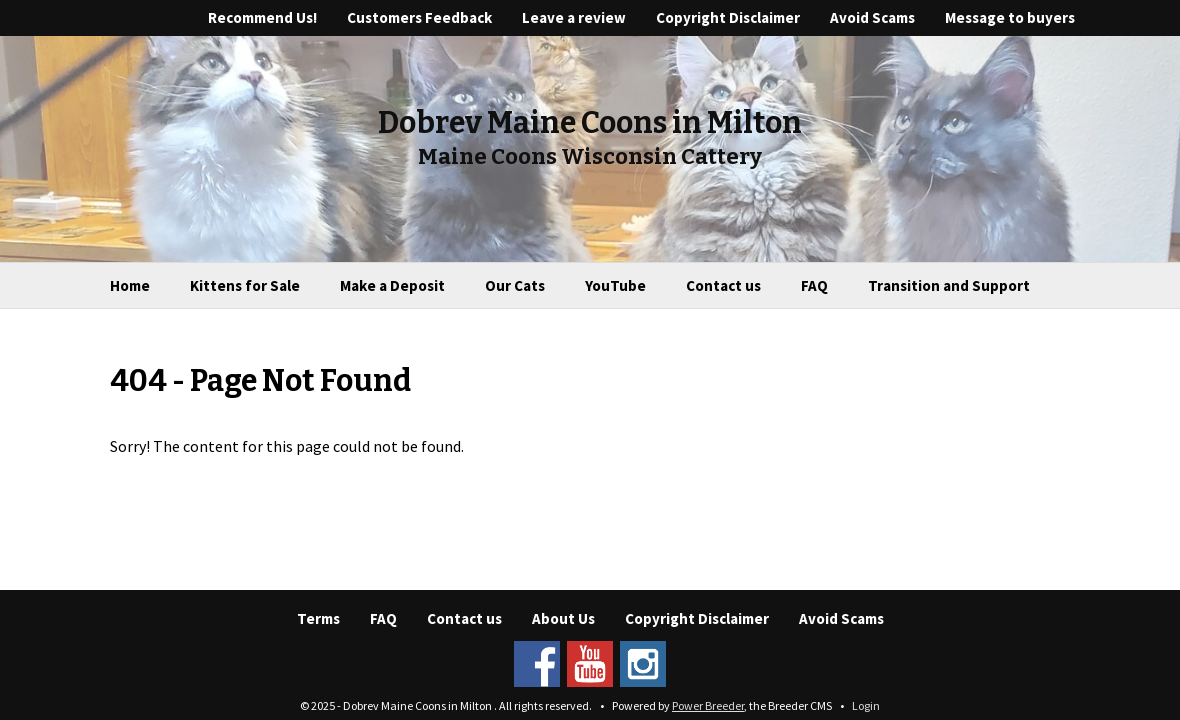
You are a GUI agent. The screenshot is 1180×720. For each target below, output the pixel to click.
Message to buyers (1010, 17)
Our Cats (515, 285)
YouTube (615, 285)
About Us (563, 618)
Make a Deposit (392, 285)
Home (130, 285)
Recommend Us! (262, 17)
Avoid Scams (872, 17)
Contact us (723, 285)
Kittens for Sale (245, 285)
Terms (318, 618)
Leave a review (574, 17)
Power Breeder (708, 705)
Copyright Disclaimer (728, 17)
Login (866, 705)
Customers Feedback (419, 17)
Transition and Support (949, 285)
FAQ (814, 285)
